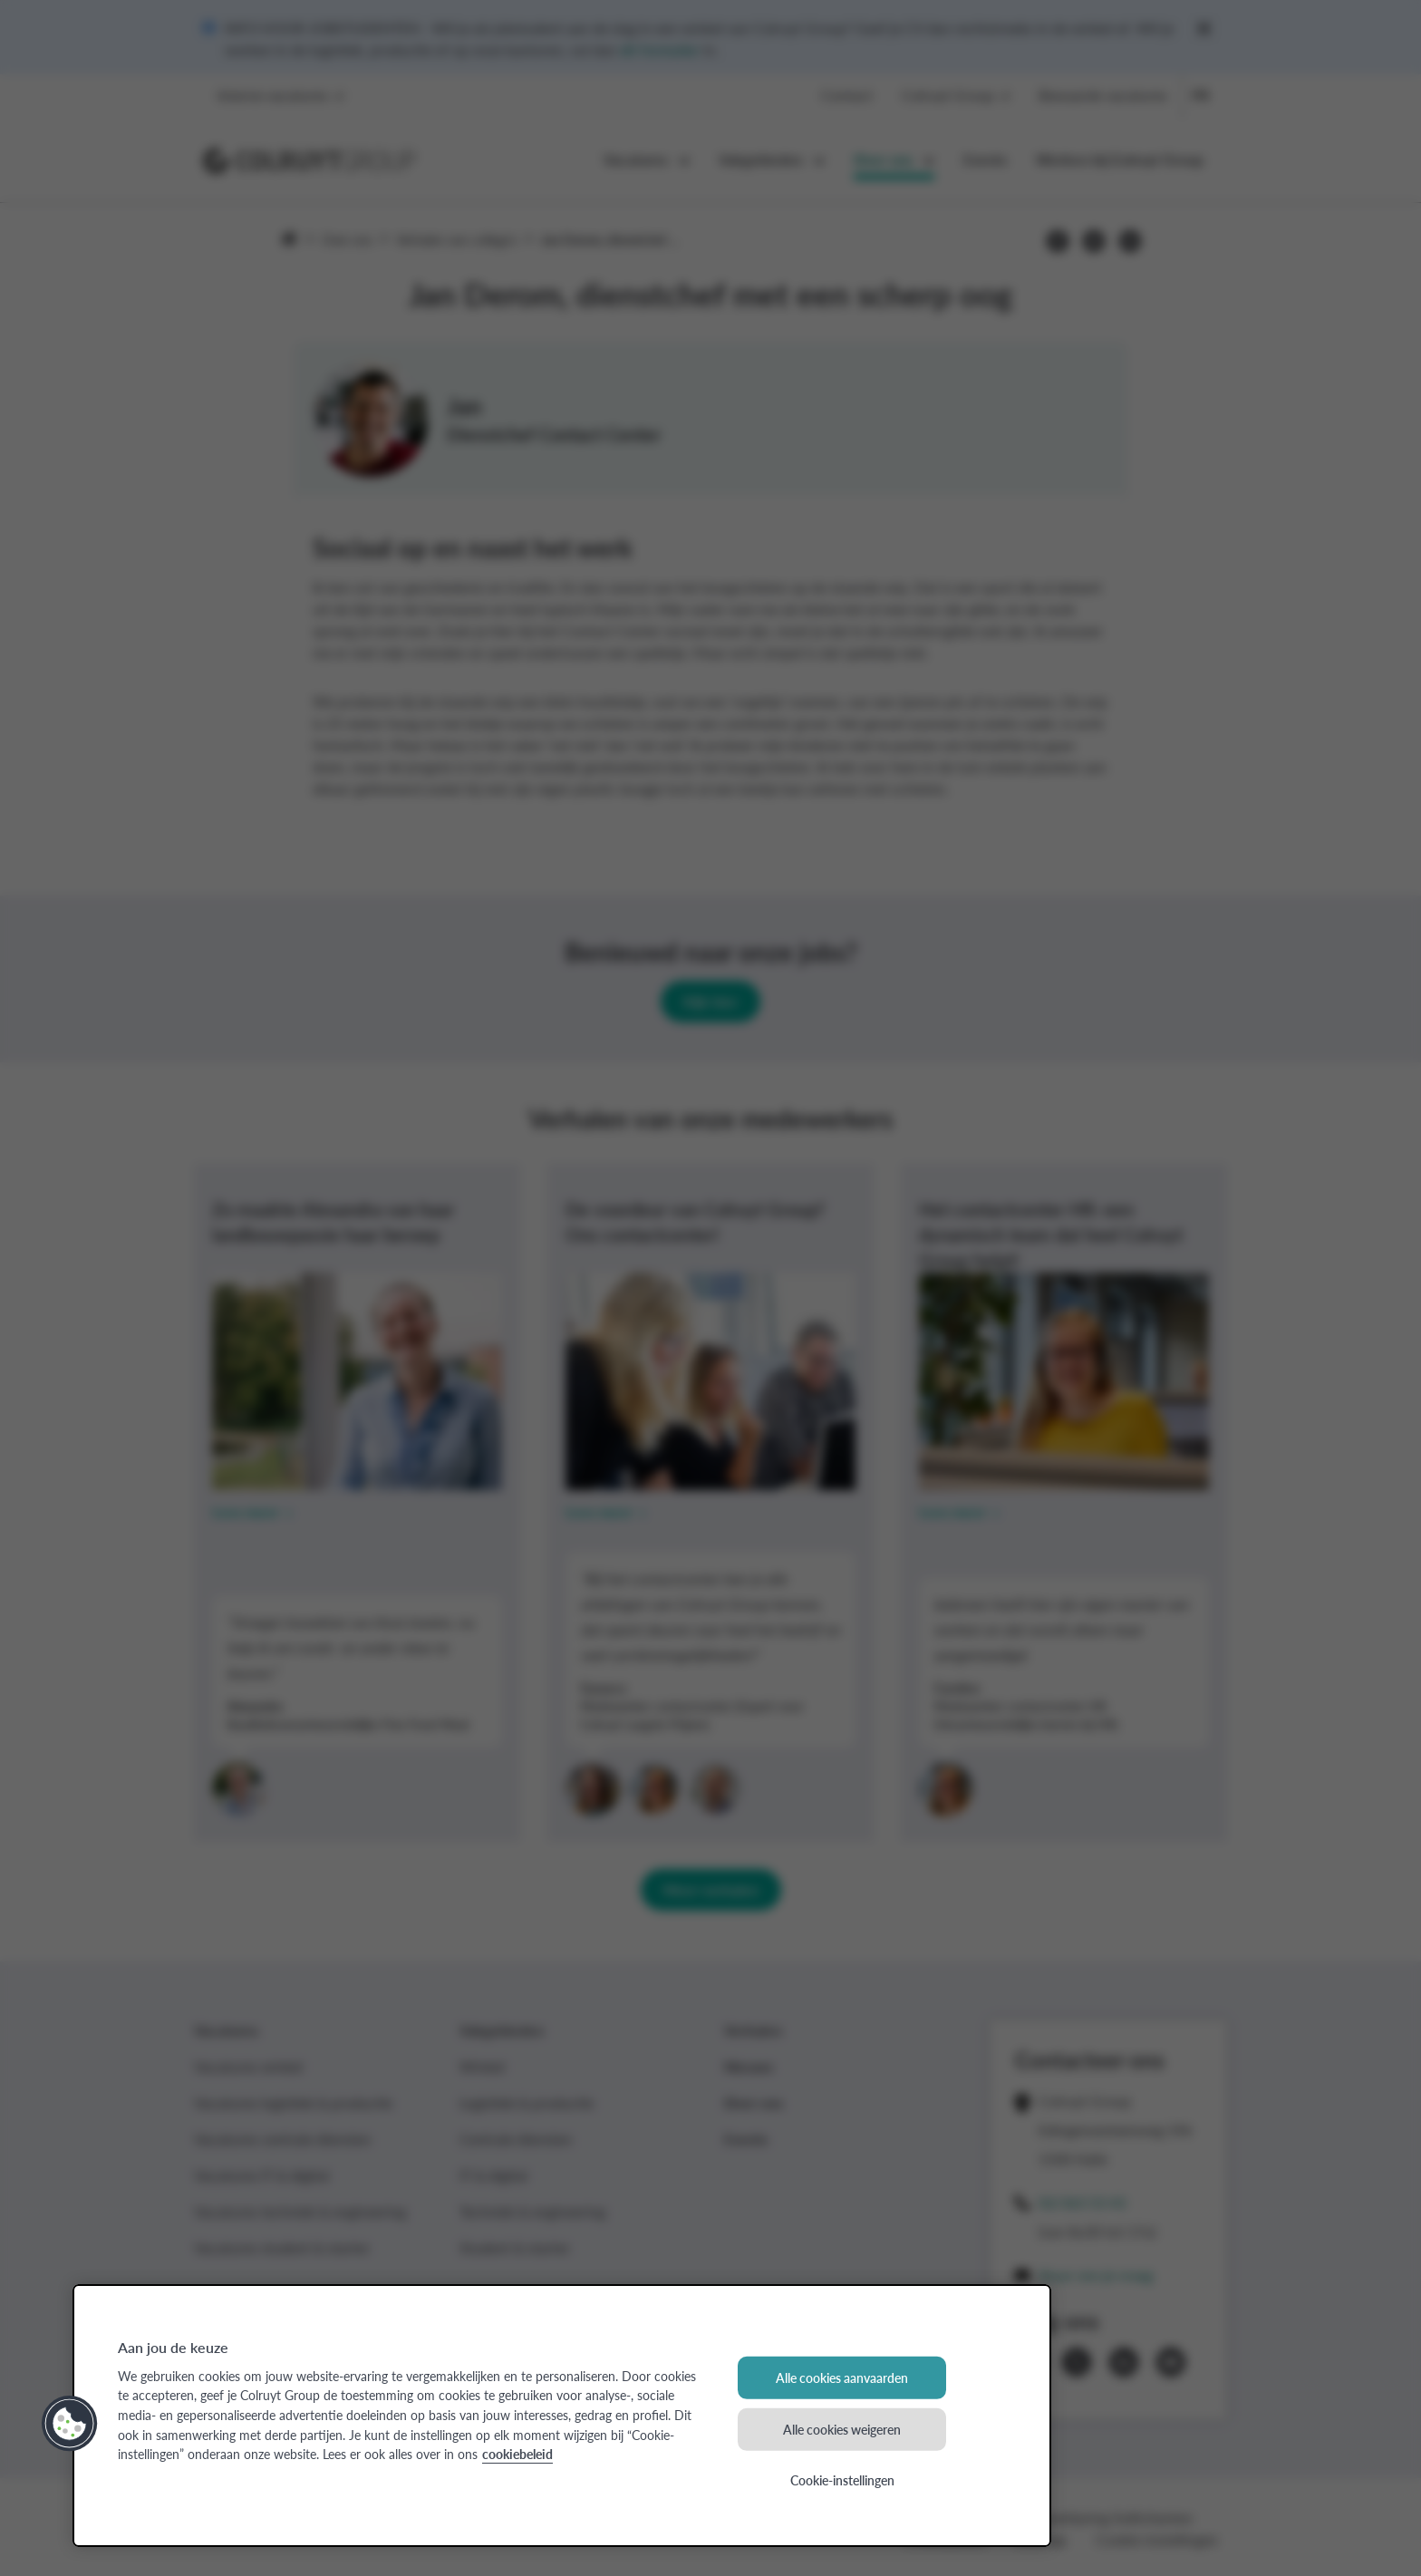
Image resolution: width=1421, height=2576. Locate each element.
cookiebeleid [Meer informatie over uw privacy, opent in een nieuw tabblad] (517, 2454)
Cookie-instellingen (842, 2480)
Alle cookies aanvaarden (842, 2377)
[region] (561, 2415)
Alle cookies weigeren (842, 2428)
